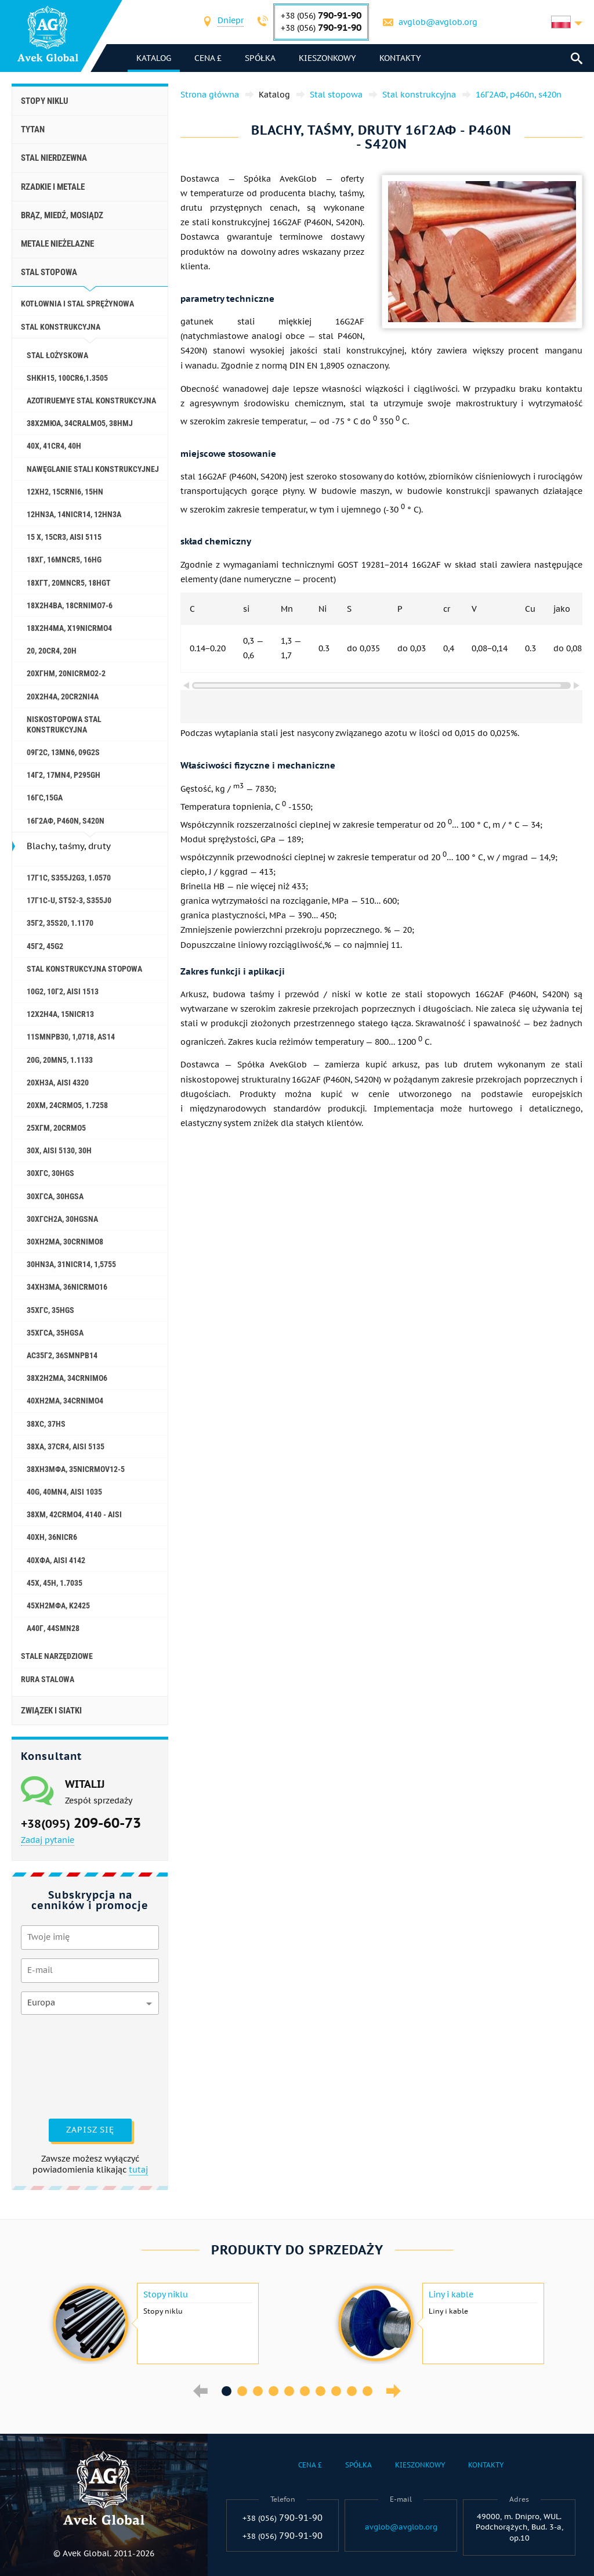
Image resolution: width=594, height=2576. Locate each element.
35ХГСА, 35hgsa (55, 1332)
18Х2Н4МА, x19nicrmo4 (69, 628)
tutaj (138, 2169)
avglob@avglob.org (438, 22)
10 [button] (367, 2391)
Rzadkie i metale (53, 187)
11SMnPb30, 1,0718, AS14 (71, 1036)
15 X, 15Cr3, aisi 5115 (64, 537)
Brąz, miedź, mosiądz (62, 215)
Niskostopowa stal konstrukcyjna (64, 724)
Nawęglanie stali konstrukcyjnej (93, 469)
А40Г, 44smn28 (53, 1628)
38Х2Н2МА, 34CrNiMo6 (67, 1378)
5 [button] (289, 2391)
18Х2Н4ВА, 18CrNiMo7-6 (70, 605)
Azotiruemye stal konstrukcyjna (91, 400)
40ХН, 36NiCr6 (52, 1537)
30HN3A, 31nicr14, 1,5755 (71, 1264)
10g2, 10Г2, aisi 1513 (63, 991)
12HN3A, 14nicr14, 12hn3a (74, 514)
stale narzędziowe (57, 1656)
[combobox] (231, 21)
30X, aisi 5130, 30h (59, 1150)
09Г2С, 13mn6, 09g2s (63, 752)
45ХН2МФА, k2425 (58, 1605)
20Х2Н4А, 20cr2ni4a (63, 696)
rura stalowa (47, 1679)
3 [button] (258, 2391)
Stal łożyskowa (57, 355)
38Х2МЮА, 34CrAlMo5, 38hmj (80, 423)
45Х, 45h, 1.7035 (54, 1583)
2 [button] (242, 2391)
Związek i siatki (51, 1710)
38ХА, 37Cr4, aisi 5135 (65, 1446)
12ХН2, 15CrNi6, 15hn (65, 491)
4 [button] (273, 2391)
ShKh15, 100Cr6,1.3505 (67, 378)
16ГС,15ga (45, 797)
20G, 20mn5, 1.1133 (60, 1060)
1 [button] (226, 2391)
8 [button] (336, 2391)
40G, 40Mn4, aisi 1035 (64, 1491)
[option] (154, 2323)
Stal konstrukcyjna (60, 326)
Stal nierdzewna (54, 158)
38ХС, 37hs (46, 1423)
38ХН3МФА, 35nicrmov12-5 (76, 1469)
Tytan (33, 129)
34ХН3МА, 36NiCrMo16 (67, 1286)
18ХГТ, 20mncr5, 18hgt (69, 582)
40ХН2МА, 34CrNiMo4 (65, 1400)
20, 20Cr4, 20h (52, 650)
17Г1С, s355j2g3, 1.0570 (69, 877)
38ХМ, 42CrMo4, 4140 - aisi (74, 1514)
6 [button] (305, 2391)
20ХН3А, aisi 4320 (58, 1082)
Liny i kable (451, 2294)
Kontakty (400, 58)
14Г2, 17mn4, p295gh (63, 775)
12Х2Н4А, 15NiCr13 (60, 1014)
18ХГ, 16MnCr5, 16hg (64, 559)
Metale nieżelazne (57, 244)
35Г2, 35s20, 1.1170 (60, 923)
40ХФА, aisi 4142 (56, 1560)
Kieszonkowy (327, 58)
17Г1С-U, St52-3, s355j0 (69, 900)
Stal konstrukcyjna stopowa (84, 968)
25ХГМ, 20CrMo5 (56, 1127)
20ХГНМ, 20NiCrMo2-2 (66, 673)
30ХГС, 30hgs (50, 1173)
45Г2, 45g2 (45, 946)
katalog (153, 58)
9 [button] (352, 2391)
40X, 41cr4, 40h (54, 445)
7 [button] (320, 2391)
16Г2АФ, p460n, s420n (65, 820)
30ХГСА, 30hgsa (55, 1196)
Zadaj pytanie (47, 1840)
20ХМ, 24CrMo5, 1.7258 (67, 1105)
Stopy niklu (44, 101)
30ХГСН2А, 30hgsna (62, 1219)
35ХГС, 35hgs (50, 1310)
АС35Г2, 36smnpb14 (62, 1355)
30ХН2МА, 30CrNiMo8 (65, 1241)
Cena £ (208, 58)
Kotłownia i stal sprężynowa (77, 303)
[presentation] (68, 2065)
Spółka (260, 58)
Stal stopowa (49, 272)
